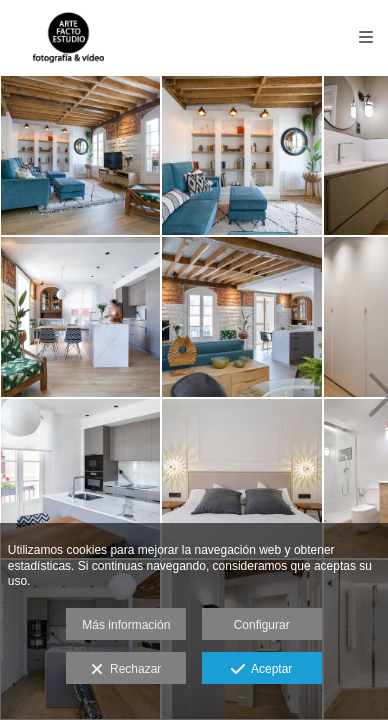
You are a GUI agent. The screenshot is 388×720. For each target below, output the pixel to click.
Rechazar (126, 670)
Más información (126, 625)
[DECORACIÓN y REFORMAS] (80, 155)
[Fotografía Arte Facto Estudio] (68, 37)
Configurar (262, 625)
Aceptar (261, 670)
